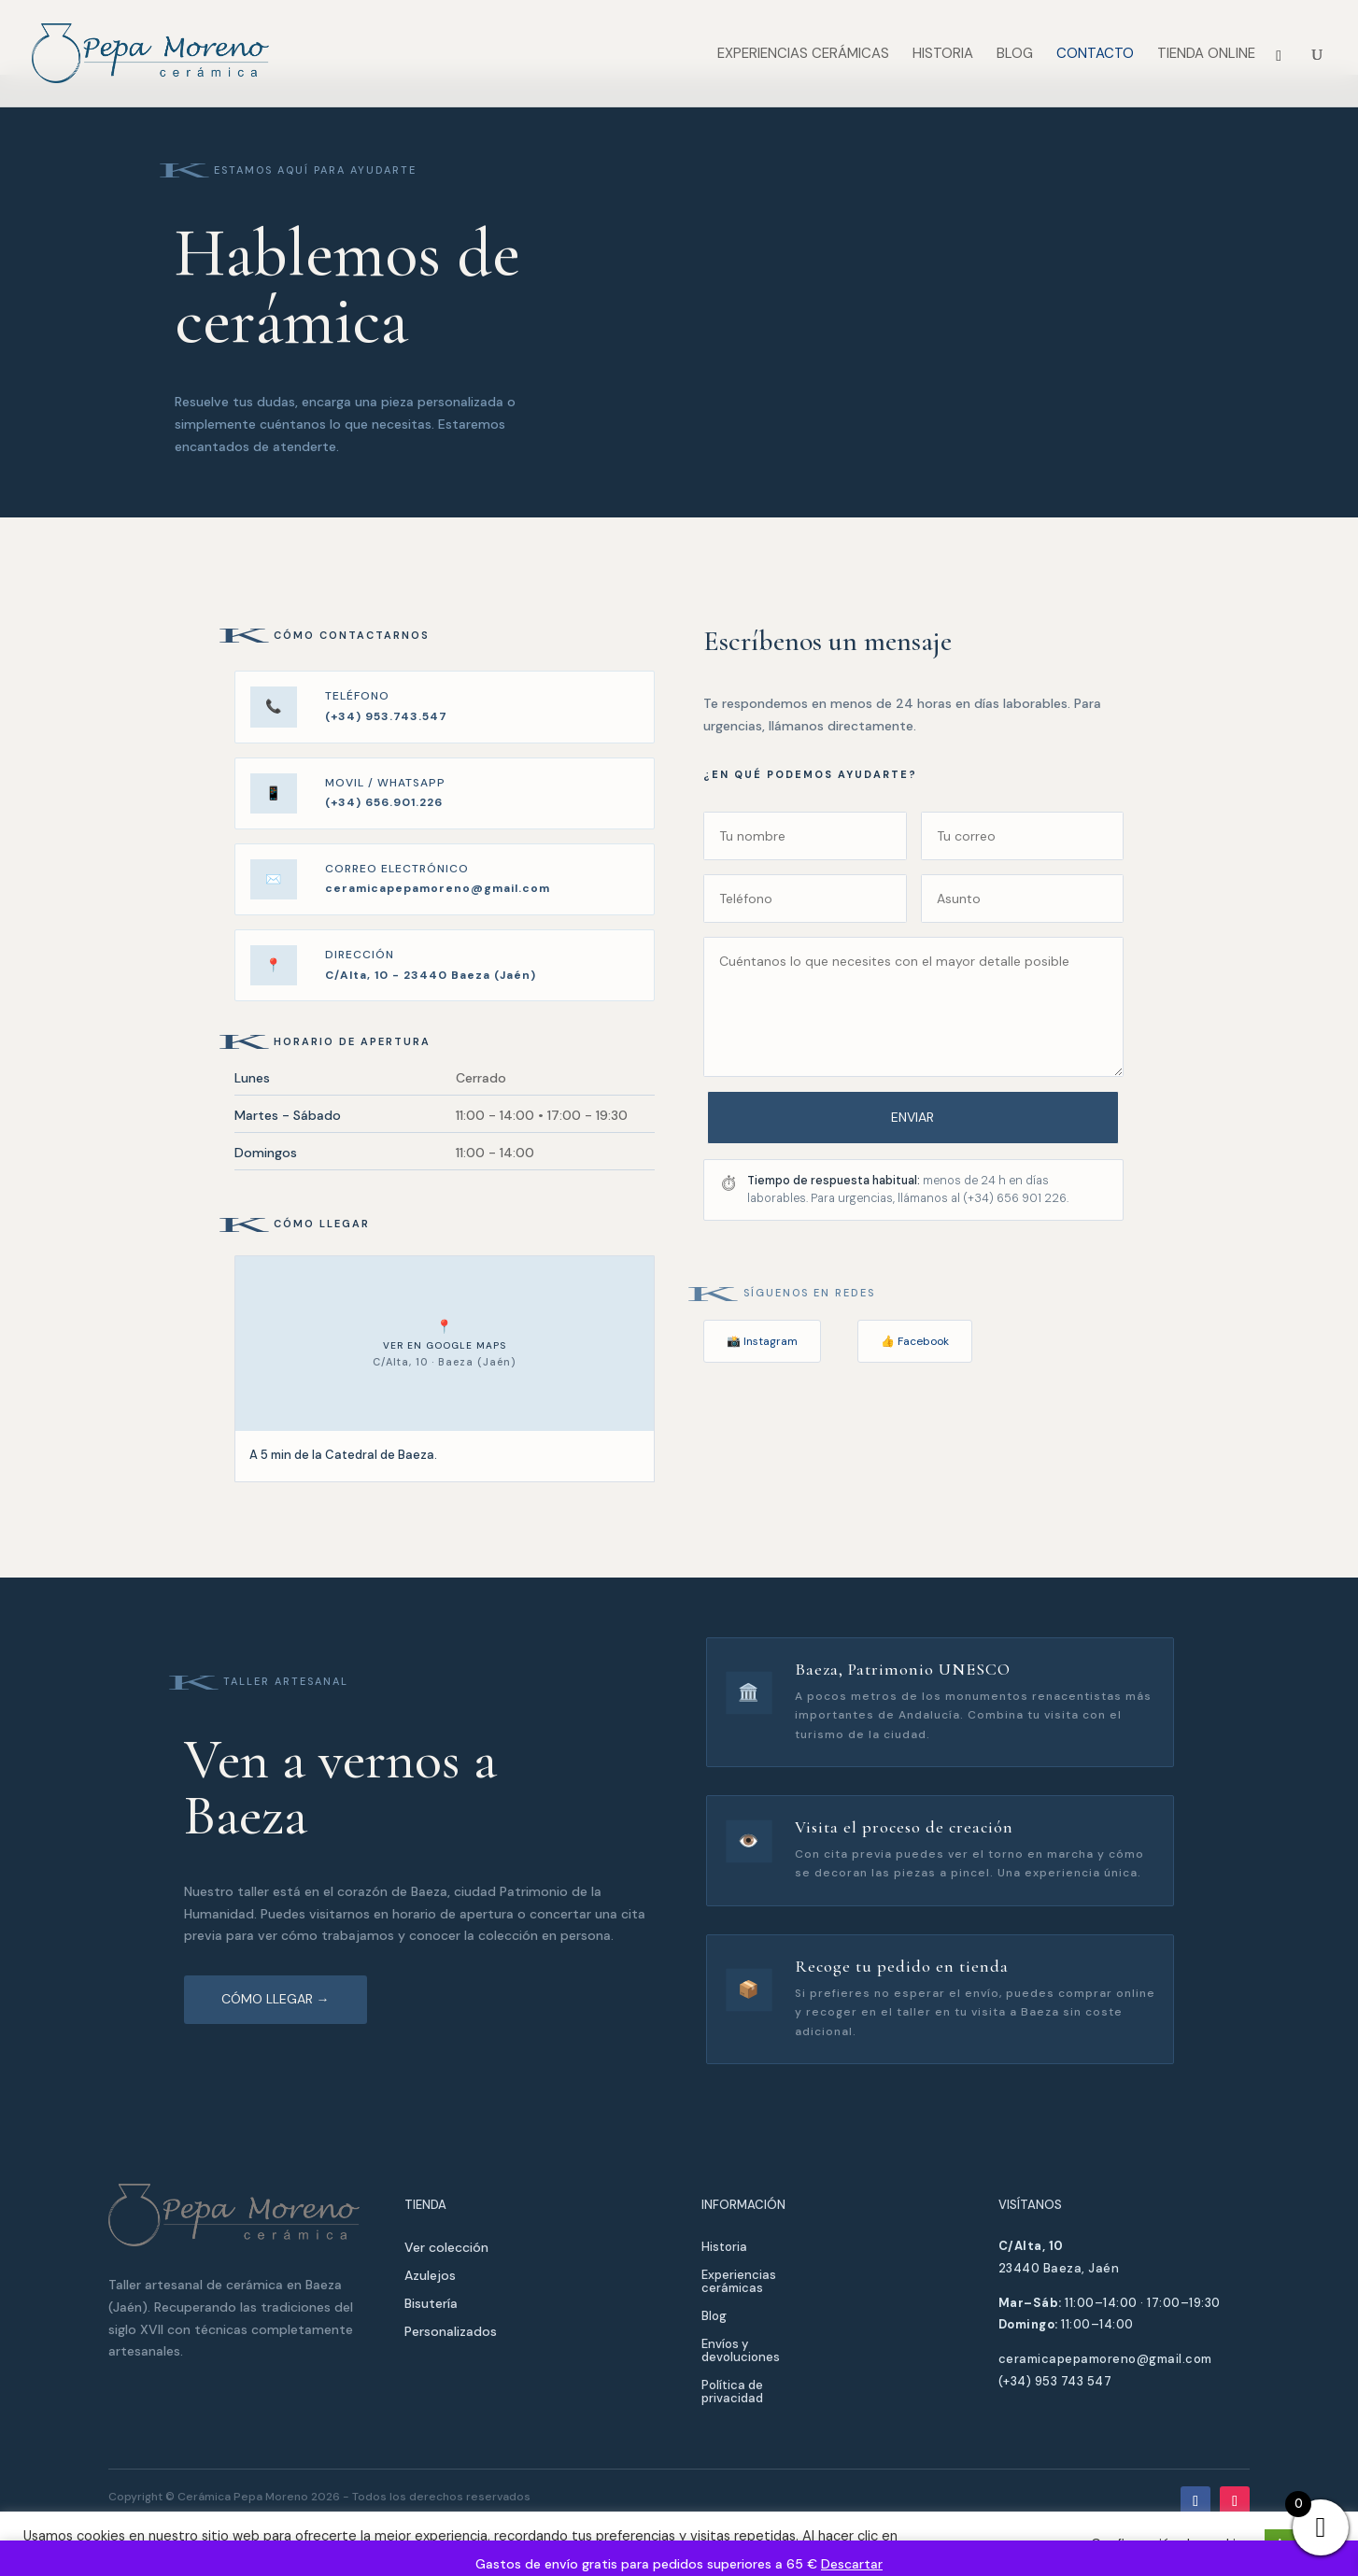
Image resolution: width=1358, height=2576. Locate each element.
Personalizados (450, 2332)
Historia (942, 55)
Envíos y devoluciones (740, 2351)
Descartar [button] (852, 2563)
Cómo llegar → (275, 1998)
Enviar (913, 1117)
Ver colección (446, 2248)
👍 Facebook (915, 1341)
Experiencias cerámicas (803, 55)
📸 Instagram (762, 1341)
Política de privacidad (732, 2392)
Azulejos (430, 2276)
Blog (1015, 55)
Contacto (1095, 55)
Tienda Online (1206, 55)
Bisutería (431, 2304)
